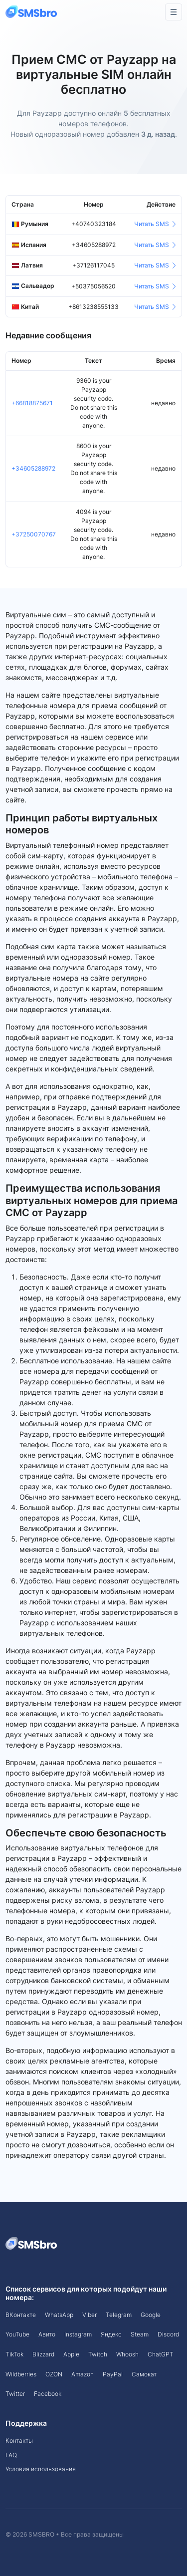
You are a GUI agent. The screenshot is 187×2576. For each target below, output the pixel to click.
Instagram (78, 2334)
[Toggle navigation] (173, 11)
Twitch (97, 2354)
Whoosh (127, 2354)
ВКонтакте (20, 2314)
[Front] (31, 11)
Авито (46, 2334)
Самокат (144, 2374)
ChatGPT (161, 2354)
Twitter (15, 2393)
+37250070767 (33, 534)
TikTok (14, 2354)
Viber (89, 2314)
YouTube (17, 2334)
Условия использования (40, 2469)
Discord (168, 2334)
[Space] (31, 2243)
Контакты (19, 2440)
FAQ (11, 2455)
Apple (71, 2354)
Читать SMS (155, 224)
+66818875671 (32, 403)
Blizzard (43, 2354)
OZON (53, 2374)
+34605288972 (33, 468)
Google (151, 2314)
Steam (140, 2334)
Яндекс (111, 2334)
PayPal (113, 2374)
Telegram (119, 2314)
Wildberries (20, 2374)
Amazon (82, 2374)
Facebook (47, 2393)
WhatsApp (59, 2314)
